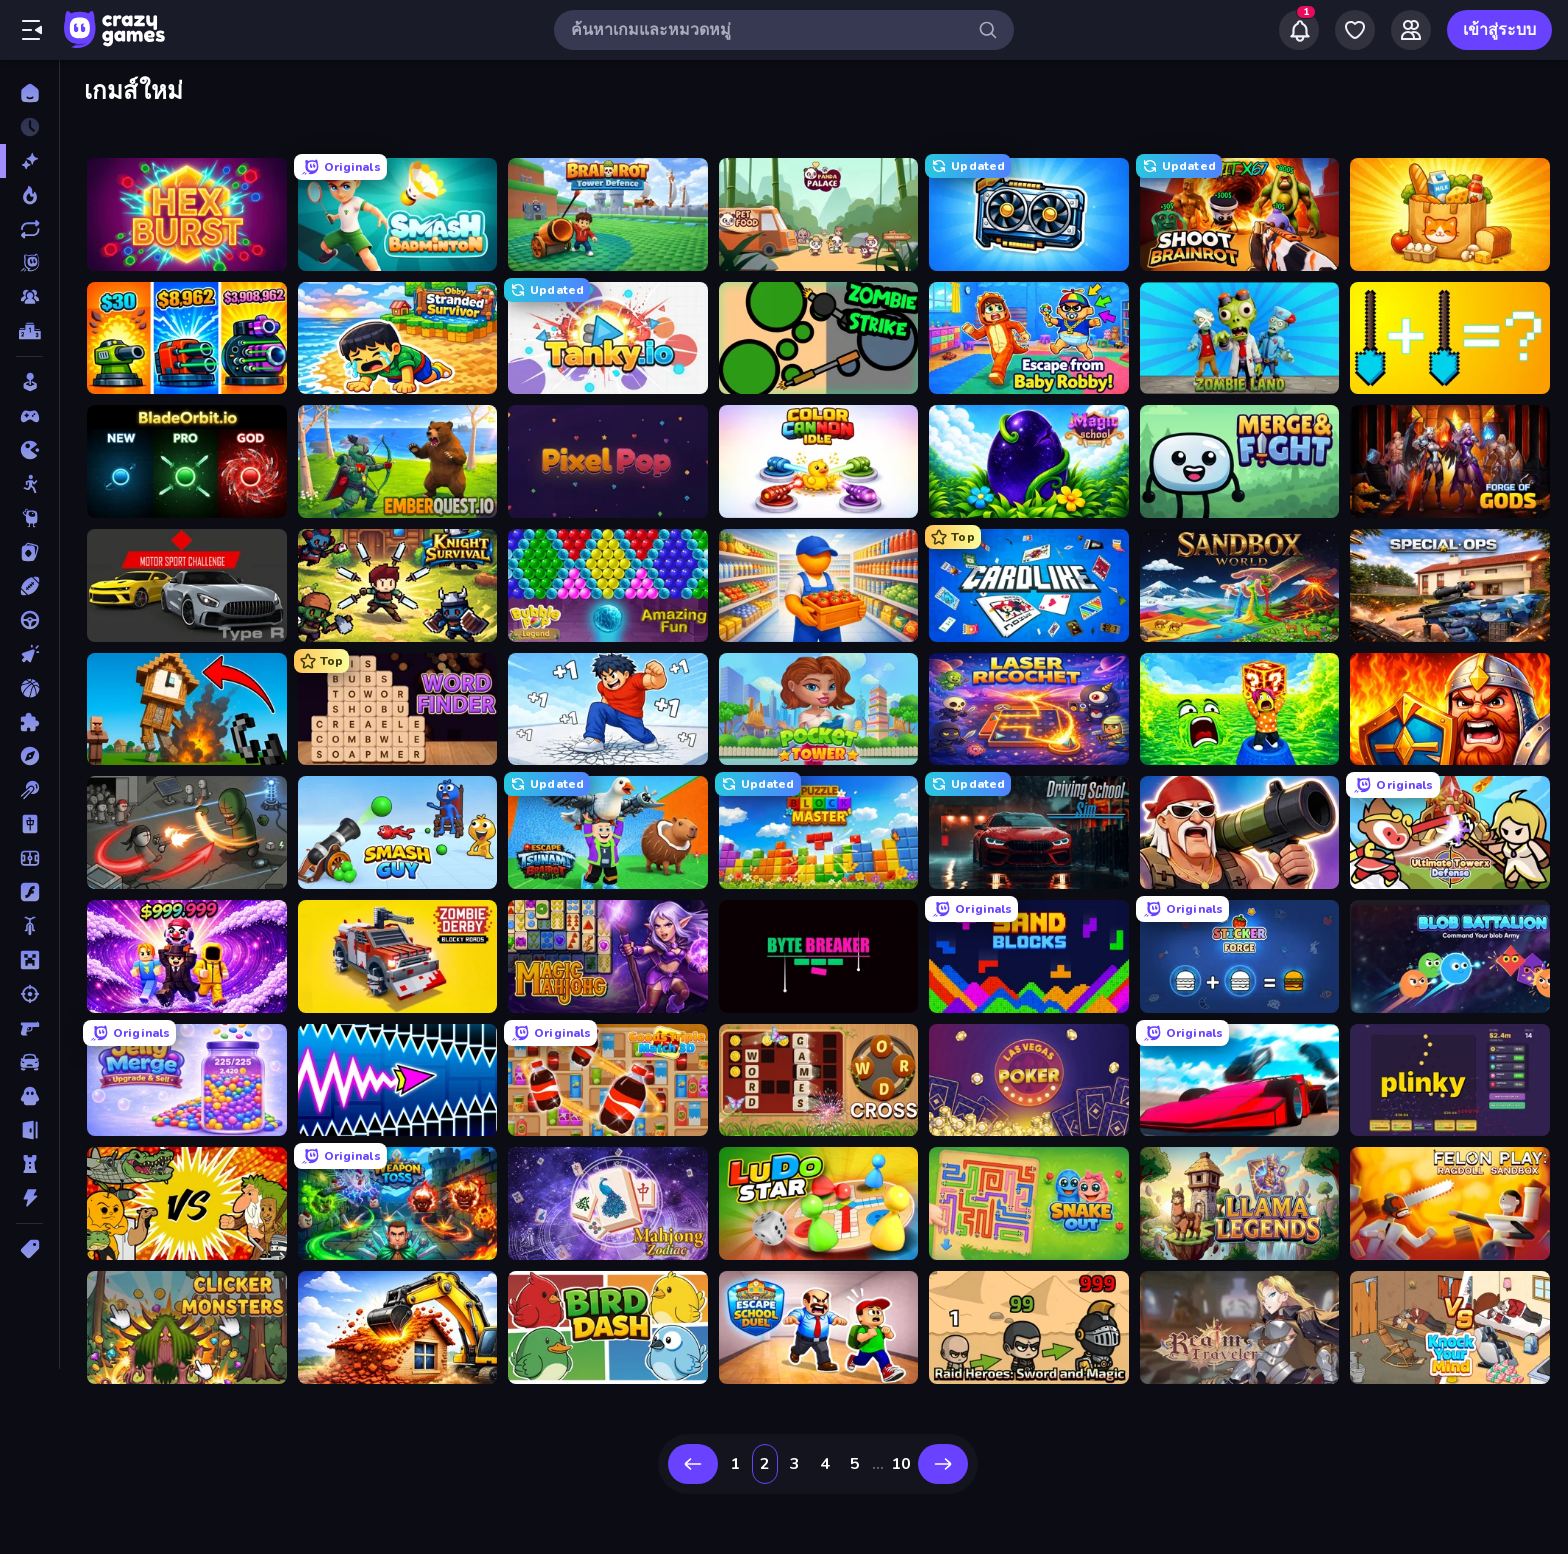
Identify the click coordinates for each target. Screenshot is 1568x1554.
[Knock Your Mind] (1450, 1327)
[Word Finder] (398, 709)
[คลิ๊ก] (29, 654)
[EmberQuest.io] (398, 461)
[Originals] (29, 263)
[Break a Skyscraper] (608, 709)
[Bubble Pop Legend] (608, 585)
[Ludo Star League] (819, 1203)
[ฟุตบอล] (29, 858)
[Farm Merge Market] (1450, 214)
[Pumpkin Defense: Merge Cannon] (187, 338)
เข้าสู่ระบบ (1499, 30)
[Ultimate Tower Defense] (1450, 832)
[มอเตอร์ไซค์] (29, 926)
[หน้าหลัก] (29, 93)
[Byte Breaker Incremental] (819, 956)
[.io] (29, 450)
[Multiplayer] (29, 297)
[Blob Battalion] (1450, 956)
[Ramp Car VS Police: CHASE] (1240, 1080)
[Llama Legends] (1240, 1203)
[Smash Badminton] (398, 214)
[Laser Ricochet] (1029, 709)
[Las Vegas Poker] (1029, 1080)
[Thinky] (29, 518)
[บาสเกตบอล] (29, 688)
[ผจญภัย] (29, 756)
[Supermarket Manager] (819, 585)
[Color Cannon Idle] (819, 461)
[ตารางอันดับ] (29, 331)
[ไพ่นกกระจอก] (29, 824)
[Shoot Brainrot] (1240, 214)
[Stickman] (29, 484)
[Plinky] (1450, 1080)
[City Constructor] (398, 1327)
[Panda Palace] (819, 214)
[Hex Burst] (187, 214)
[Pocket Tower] (819, 709)
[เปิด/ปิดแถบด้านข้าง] (32, 30)
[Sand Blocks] (1029, 956)
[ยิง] (29, 994)
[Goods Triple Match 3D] (608, 1080)
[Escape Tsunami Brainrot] (608, 832)
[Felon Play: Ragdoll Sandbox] (1450, 1203)
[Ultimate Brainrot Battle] (187, 1203)
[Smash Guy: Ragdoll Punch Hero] (398, 832)
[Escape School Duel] (819, 1327)
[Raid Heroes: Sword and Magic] (1029, 1327)
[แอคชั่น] (29, 1198)
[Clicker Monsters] (187, 1327)
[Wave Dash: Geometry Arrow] (398, 1080)
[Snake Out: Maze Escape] (1029, 1203)
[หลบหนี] (29, 1130)
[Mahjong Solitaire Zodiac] (608, 1203)
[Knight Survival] (398, 585)
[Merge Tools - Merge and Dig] (1450, 338)
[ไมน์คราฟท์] (29, 960)
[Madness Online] (187, 832)
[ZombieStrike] (819, 338)
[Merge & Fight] (1240, 461)
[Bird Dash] (608, 1327)
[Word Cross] (819, 1080)
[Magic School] (1029, 461)
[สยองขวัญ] (29, 1096)
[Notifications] (1299, 30)
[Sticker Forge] (1240, 956)
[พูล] (29, 790)
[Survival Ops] (1240, 832)
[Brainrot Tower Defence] (608, 214)
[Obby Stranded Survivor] (398, 338)
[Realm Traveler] (1240, 1327)
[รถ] (29, 1062)
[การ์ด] (29, 552)
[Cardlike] (1029, 585)
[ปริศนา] (29, 722)
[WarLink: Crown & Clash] (1450, 709)
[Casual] (29, 382)
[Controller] (29, 416)
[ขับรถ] (29, 620)
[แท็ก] (29, 1249)
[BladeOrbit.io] (187, 461)
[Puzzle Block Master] (819, 832)
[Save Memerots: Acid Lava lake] (1240, 709)
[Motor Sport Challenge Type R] (187, 585)
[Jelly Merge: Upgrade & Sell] (187, 1080)
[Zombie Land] (1240, 338)
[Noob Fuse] (187, 709)
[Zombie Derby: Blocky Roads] (398, 956)
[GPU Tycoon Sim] (1029, 214)
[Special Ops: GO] (1450, 585)
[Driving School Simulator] (1029, 832)
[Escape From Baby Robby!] (1029, 338)
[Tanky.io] (608, 338)
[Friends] (1411, 30)
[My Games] (1355, 30)
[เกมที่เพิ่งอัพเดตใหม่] (29, 229)
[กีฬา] (29, 586)
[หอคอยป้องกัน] (29, 1164)
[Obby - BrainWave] (187, 956)
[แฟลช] (29, 892)
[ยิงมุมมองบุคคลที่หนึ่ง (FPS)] (29, 1028)
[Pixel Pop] (608, 461)
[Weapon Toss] (398, 1203)
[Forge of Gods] (1450, 461)
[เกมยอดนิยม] (29, 195)
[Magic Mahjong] (608, 956)
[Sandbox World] (1240, 585)
